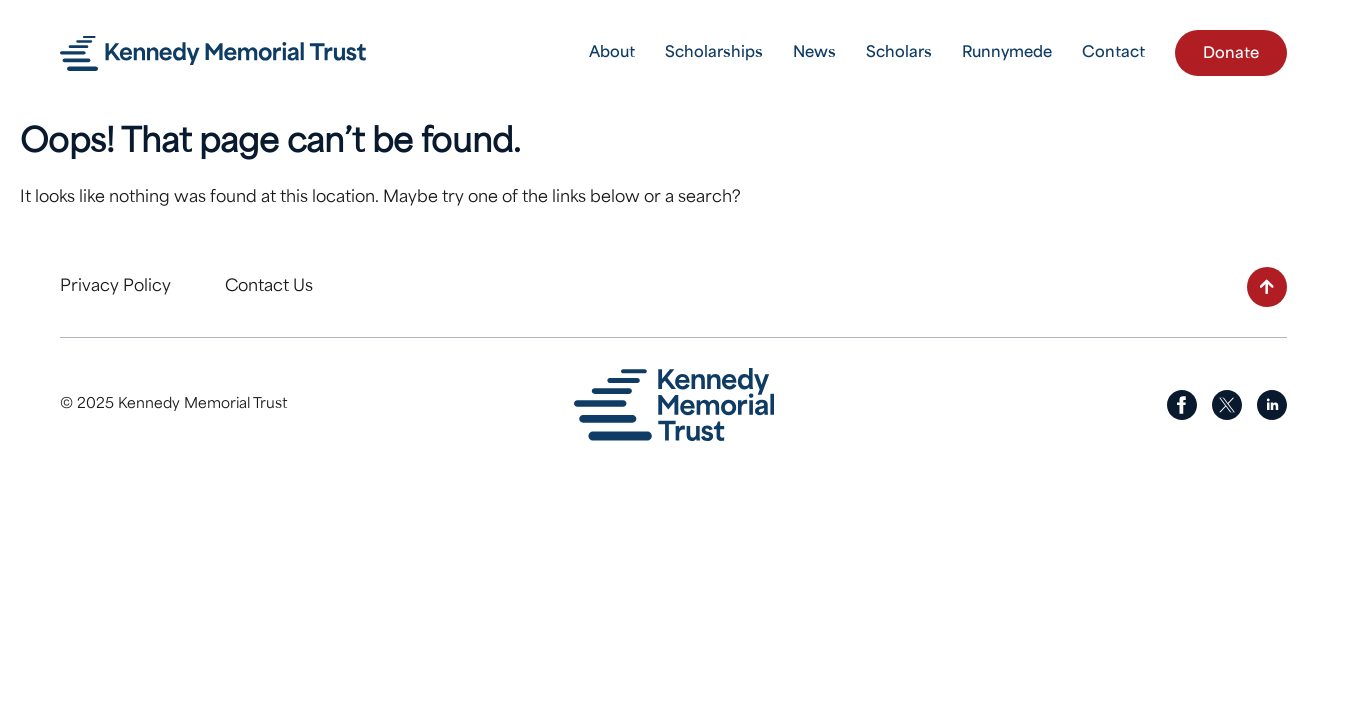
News (814, 53)
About (612, 53)
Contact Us (269, 287)
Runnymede (1007, 53)
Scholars (899, 53)
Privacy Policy (115, 287)
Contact (1113, 53)
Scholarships (714, 53)
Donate (1231, 54)
